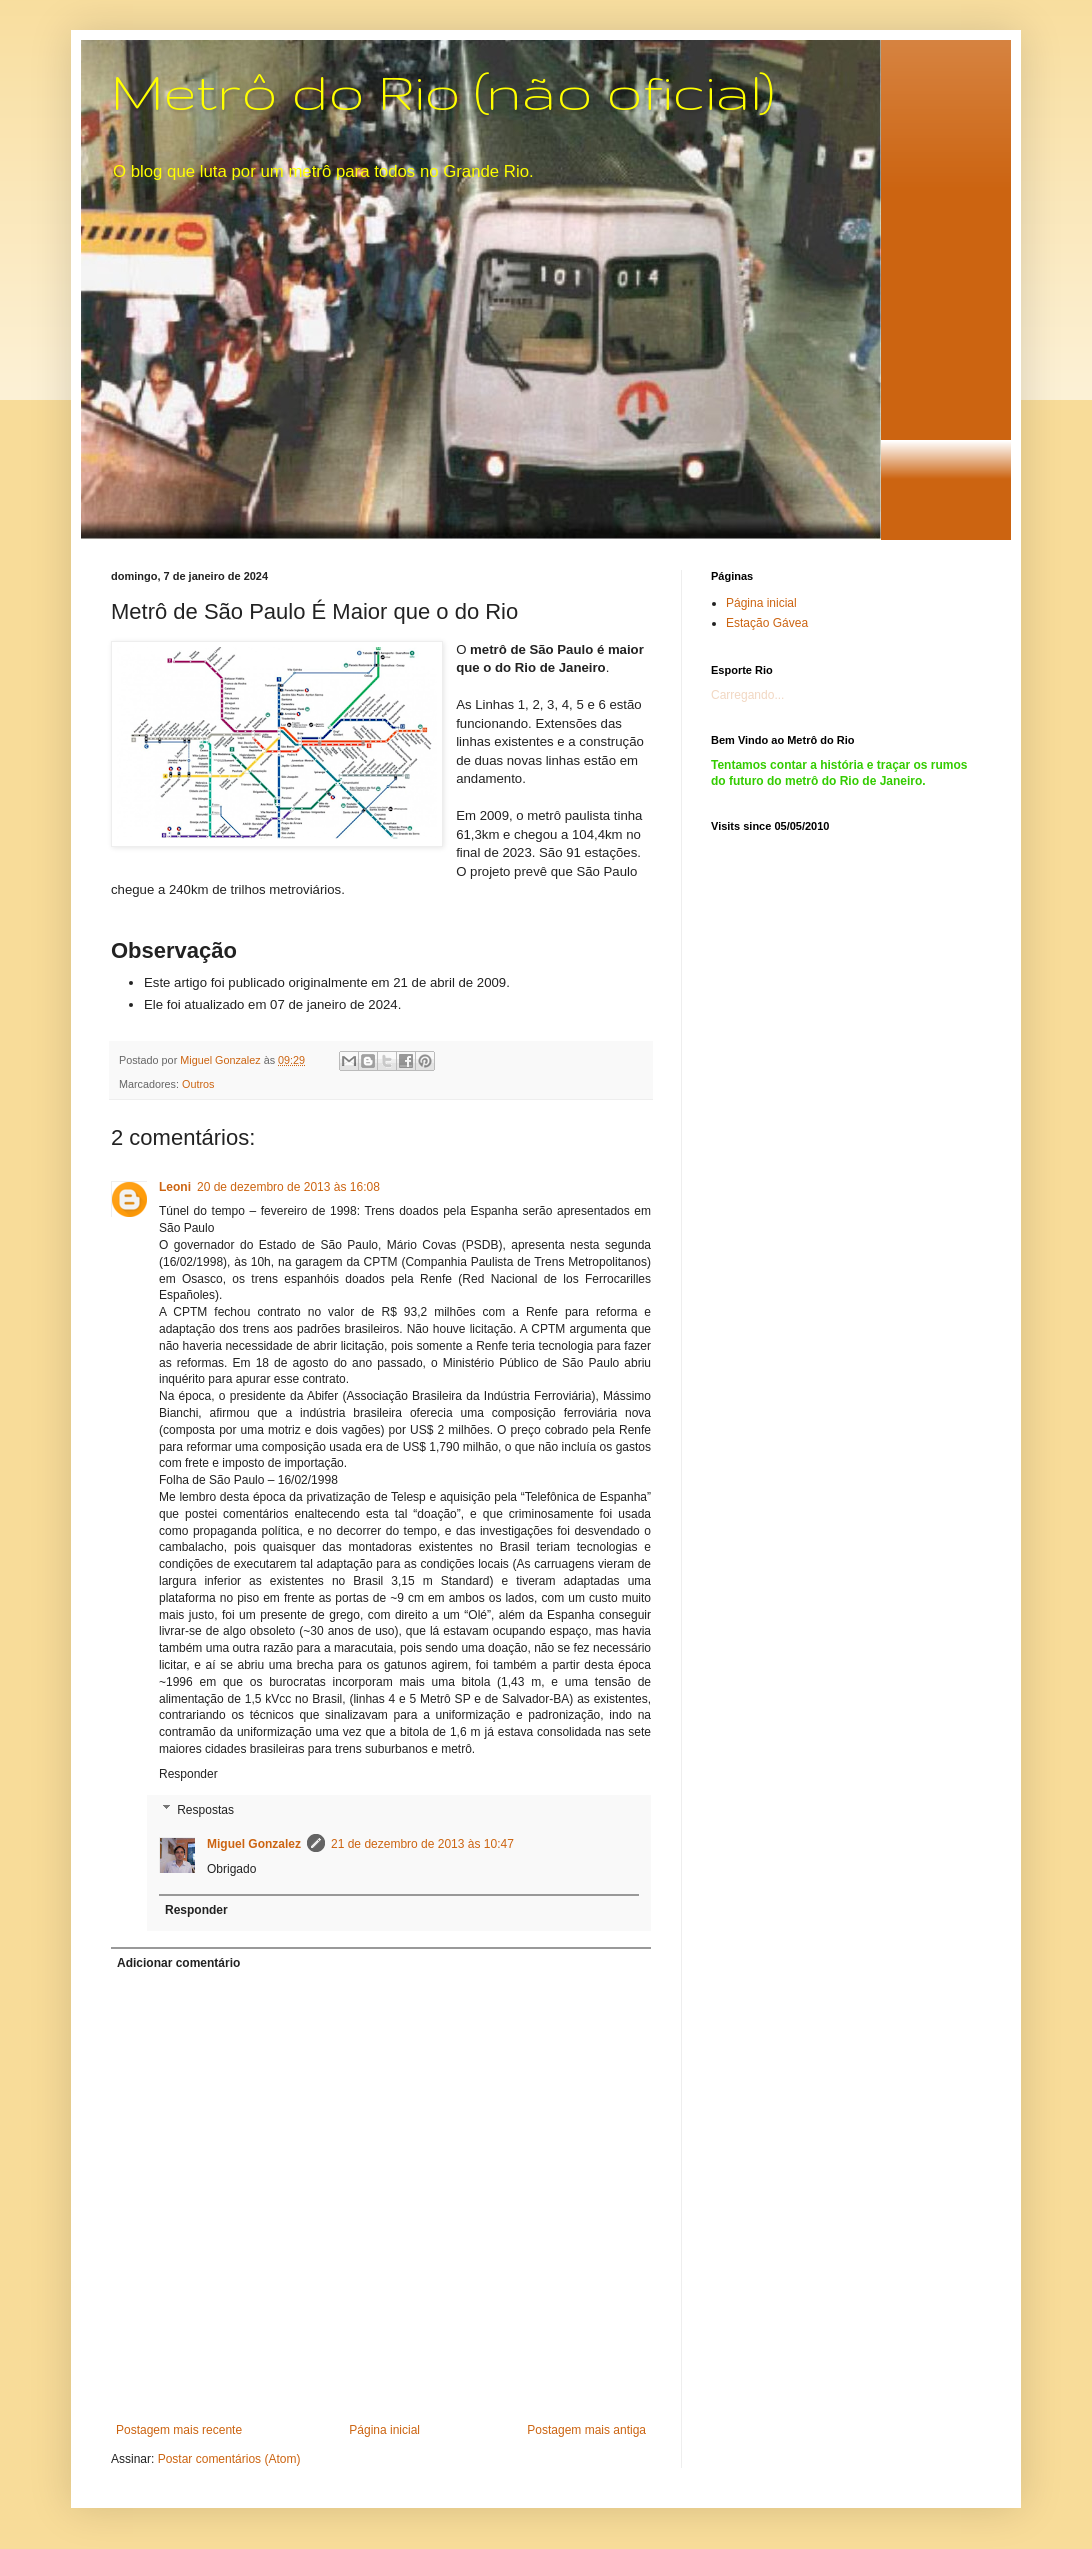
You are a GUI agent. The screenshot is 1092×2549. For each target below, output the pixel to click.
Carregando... (747, 695)
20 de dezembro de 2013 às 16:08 (288, 1187)
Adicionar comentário (178, 1963)
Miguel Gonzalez (254, 1844)
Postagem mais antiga (586, 2430)
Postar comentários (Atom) (229, 2459)
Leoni (175, 1187)
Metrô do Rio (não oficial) (442, 91)
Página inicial (384, 2430)
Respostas (205, 1810)
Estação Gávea (767, 623)
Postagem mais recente (179, 2430)
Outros (198, 1084)
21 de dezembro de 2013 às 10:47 (422, 1844)
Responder (188, 1774)
